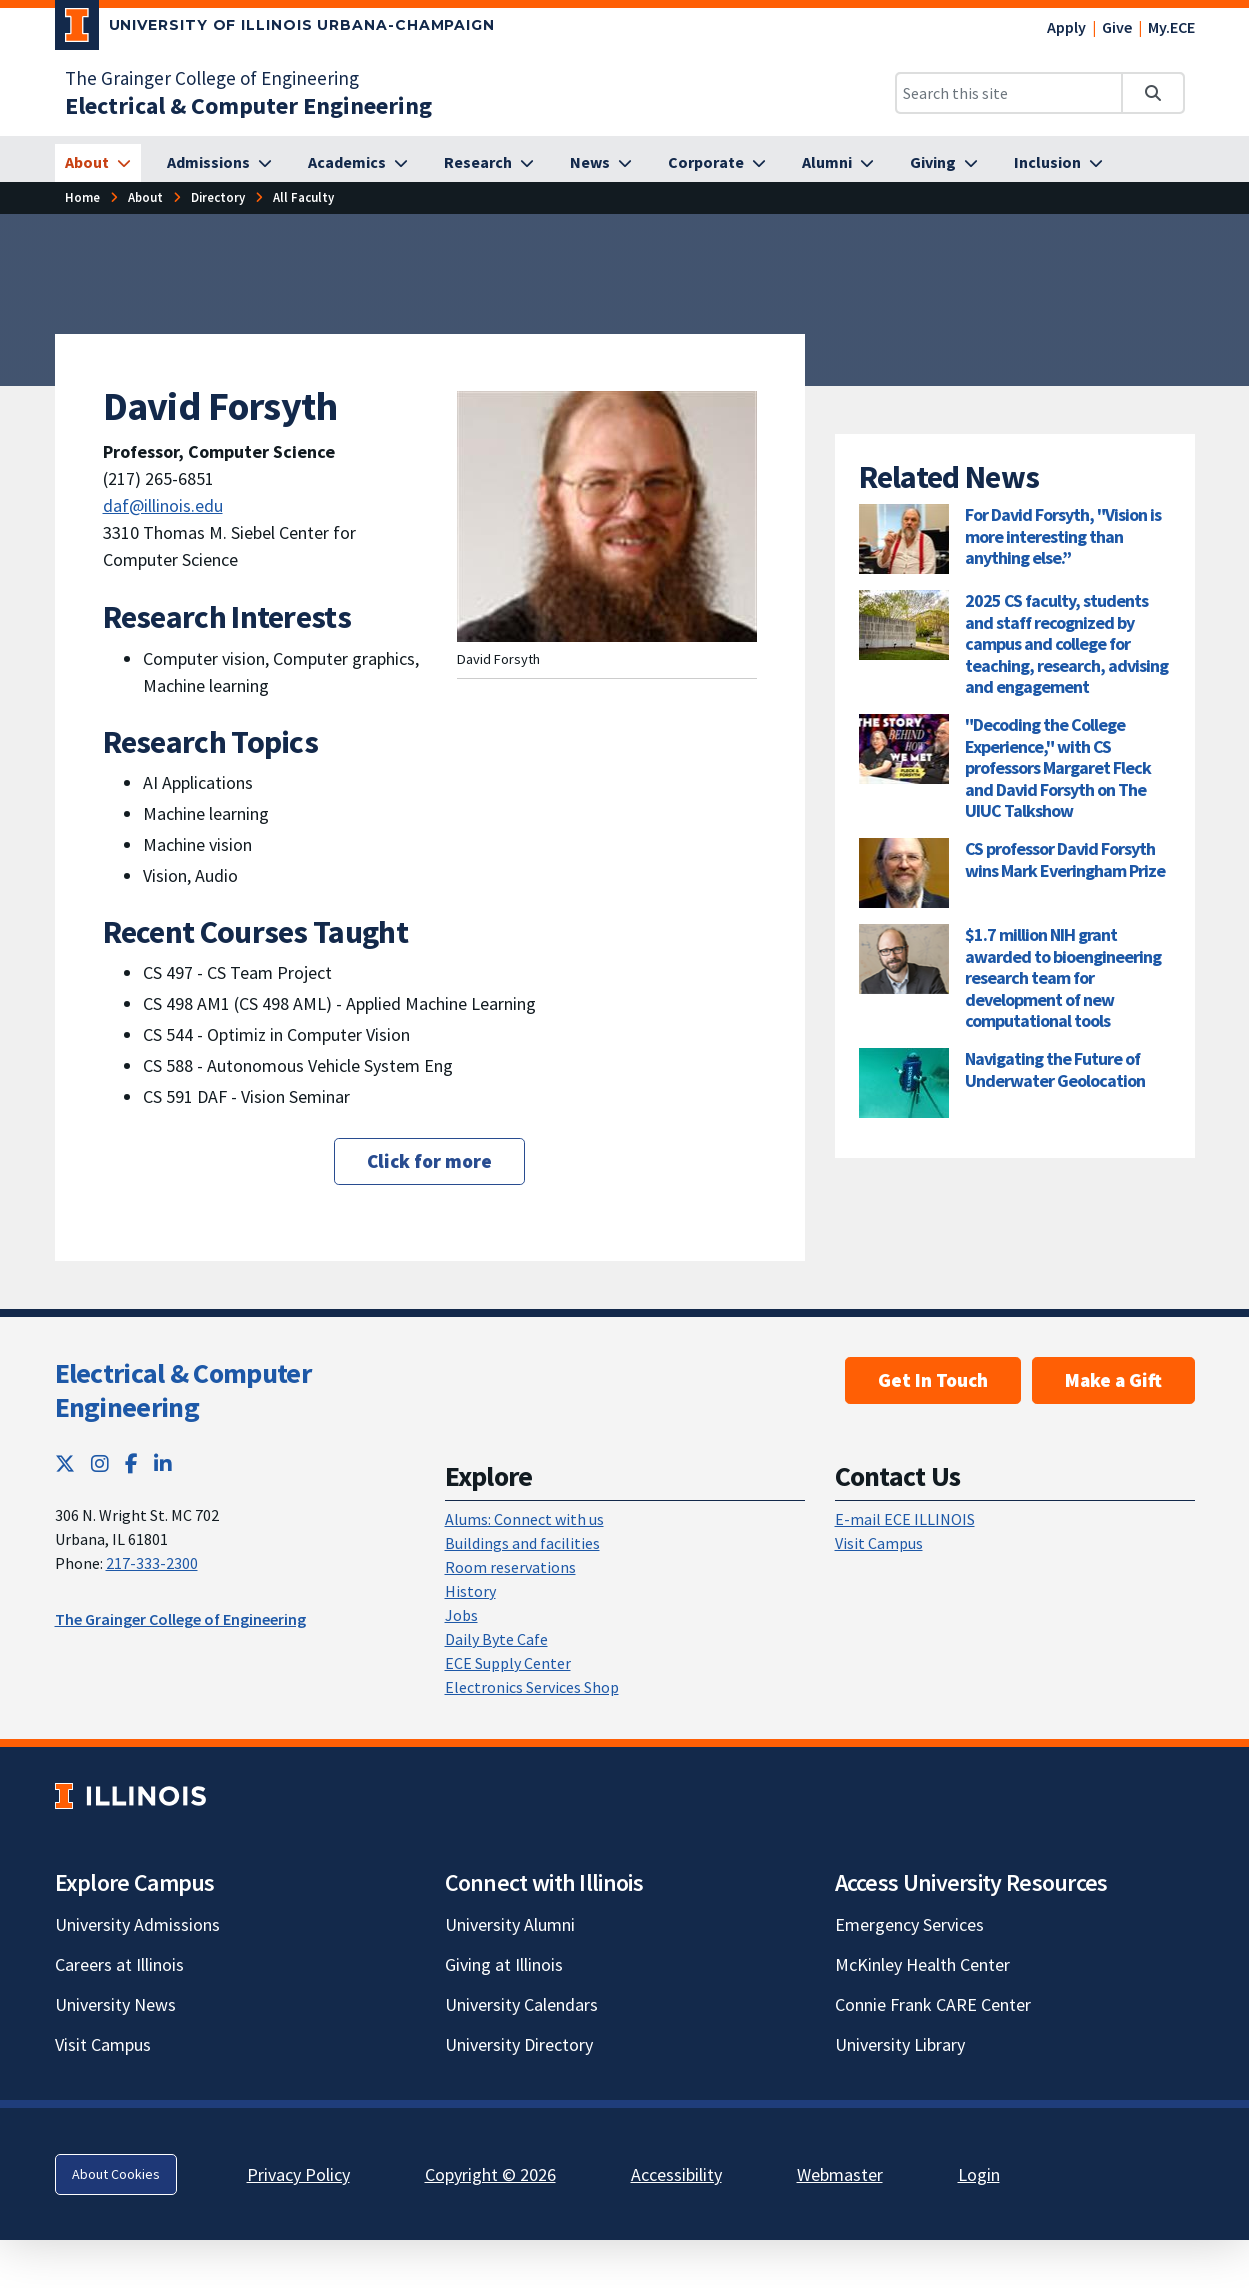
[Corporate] (717, 163)
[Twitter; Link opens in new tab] (65, 1463)
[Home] (82, 197)
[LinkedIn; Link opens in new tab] (163, 1463)
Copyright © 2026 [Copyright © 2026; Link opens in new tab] (490, 2174)
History (470, 1591)
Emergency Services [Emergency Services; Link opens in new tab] (909, 1924)
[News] (601, 163)
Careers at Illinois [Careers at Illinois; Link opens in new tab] (119, 1964)
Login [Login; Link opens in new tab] (979, 2174)
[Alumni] (838, 163)
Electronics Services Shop (532, 1687)
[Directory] (218, 197)
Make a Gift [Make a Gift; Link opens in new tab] (1113, 1380)
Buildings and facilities (522, 1543)
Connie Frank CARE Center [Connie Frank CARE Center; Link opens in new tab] (933, 2004)
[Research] (489, 163)
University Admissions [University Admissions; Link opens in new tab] (137, 1924)
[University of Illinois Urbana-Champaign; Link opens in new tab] (275, 29)
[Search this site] (1009, 93)
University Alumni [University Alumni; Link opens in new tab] (510, 1924)
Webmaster (840, 2174)
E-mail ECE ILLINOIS (905, 1519)
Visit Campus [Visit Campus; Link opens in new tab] (103, 2044)
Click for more (429, 1161)
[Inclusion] (1058, 163)
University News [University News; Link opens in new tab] (115, 2004)
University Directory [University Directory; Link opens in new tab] (519, 2044)
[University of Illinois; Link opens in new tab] (130, 1795)
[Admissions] (219, 163)
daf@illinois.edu (163, 505)
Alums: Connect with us (524, 1519)
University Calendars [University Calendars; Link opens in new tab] (521, 2004)
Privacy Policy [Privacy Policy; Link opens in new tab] (298, 2174)
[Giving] (944, 163)
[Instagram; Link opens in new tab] (100, 1463)
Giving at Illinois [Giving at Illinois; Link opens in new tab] (504, 1964)
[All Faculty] (303, 197)
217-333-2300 (152, 1563)
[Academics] (358, 163)
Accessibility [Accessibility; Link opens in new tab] (676, 2174)
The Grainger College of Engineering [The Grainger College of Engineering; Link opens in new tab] (212, 78)
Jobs (461, 1615)
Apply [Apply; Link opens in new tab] (1066, 27)
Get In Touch (933, 1380)
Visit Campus (879, 1543)
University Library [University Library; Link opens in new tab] (900, 2044)
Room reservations (510, 1567)
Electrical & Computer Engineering (183, 1390)
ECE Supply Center (508, 1663)
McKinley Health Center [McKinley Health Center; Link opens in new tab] (922, 1964)
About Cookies (116, 2174)
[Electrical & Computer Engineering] (248, 105)
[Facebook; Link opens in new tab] (131, 1463)
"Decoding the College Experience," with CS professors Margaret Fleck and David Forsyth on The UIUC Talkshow (1058, 767)
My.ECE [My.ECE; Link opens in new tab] (1171, 27)
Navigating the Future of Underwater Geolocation (1055, 1069)
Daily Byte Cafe (496, 1639)
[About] (98, 163)
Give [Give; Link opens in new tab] (1117, 27)
